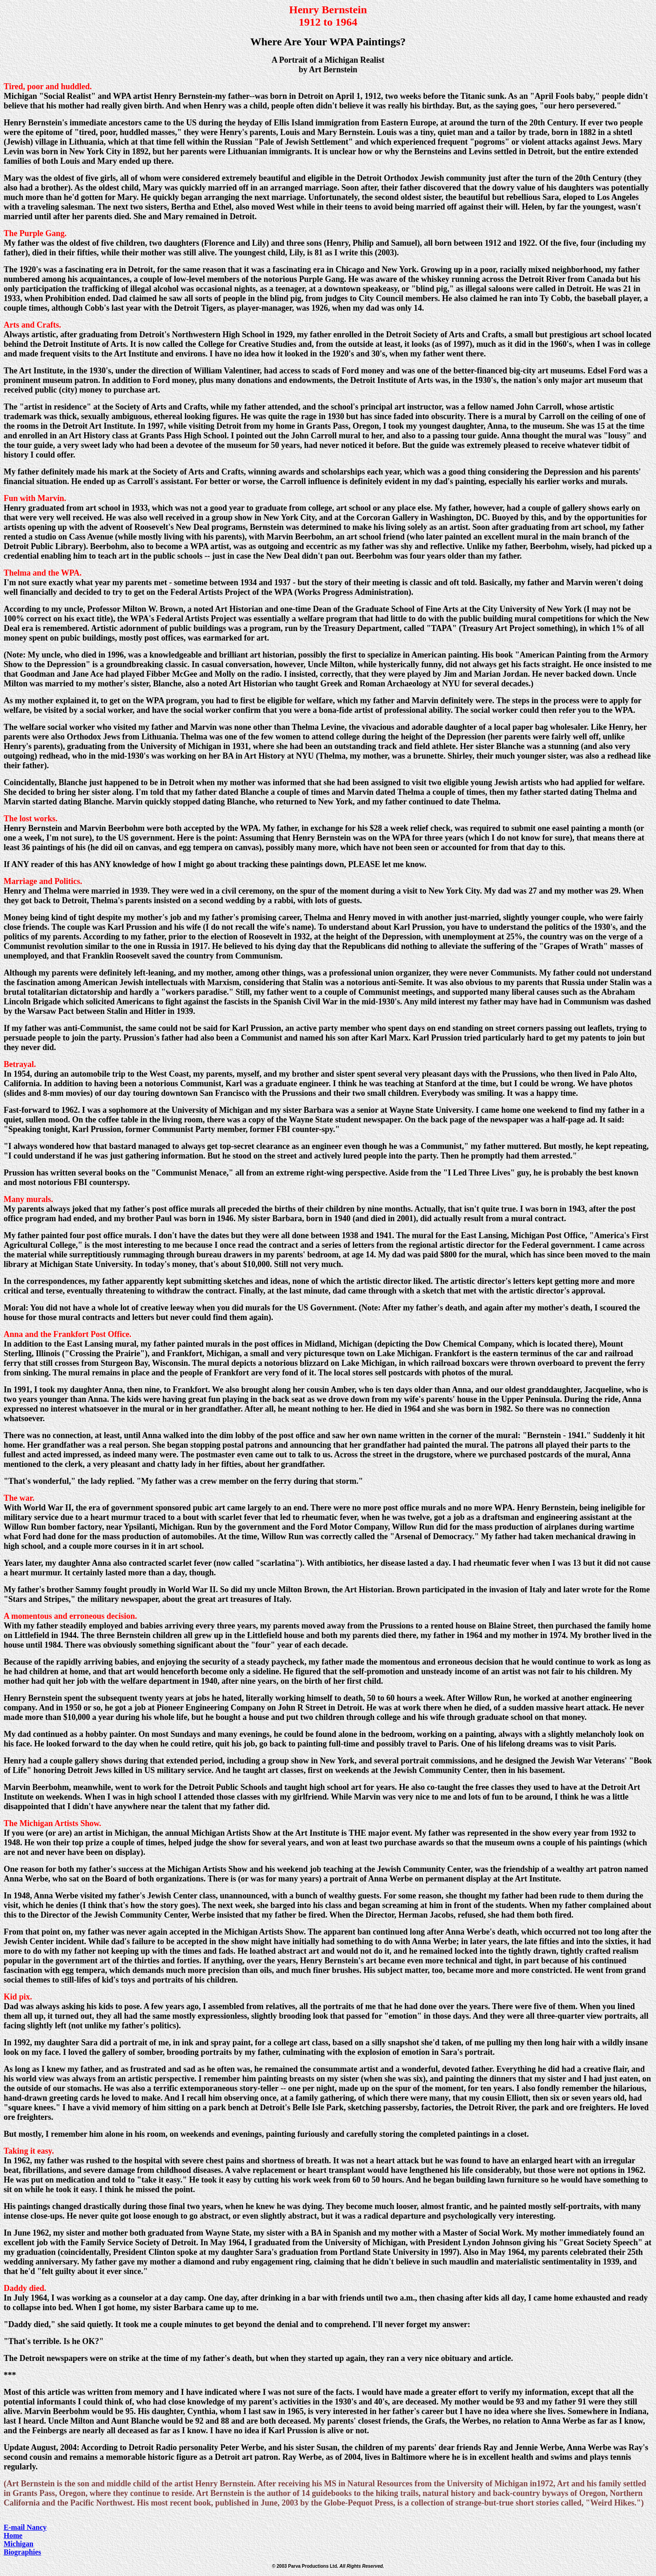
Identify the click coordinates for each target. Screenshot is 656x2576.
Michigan (18, 2544)
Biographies (22, 2552)
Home (13, 2535)
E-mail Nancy (25, 2527)
